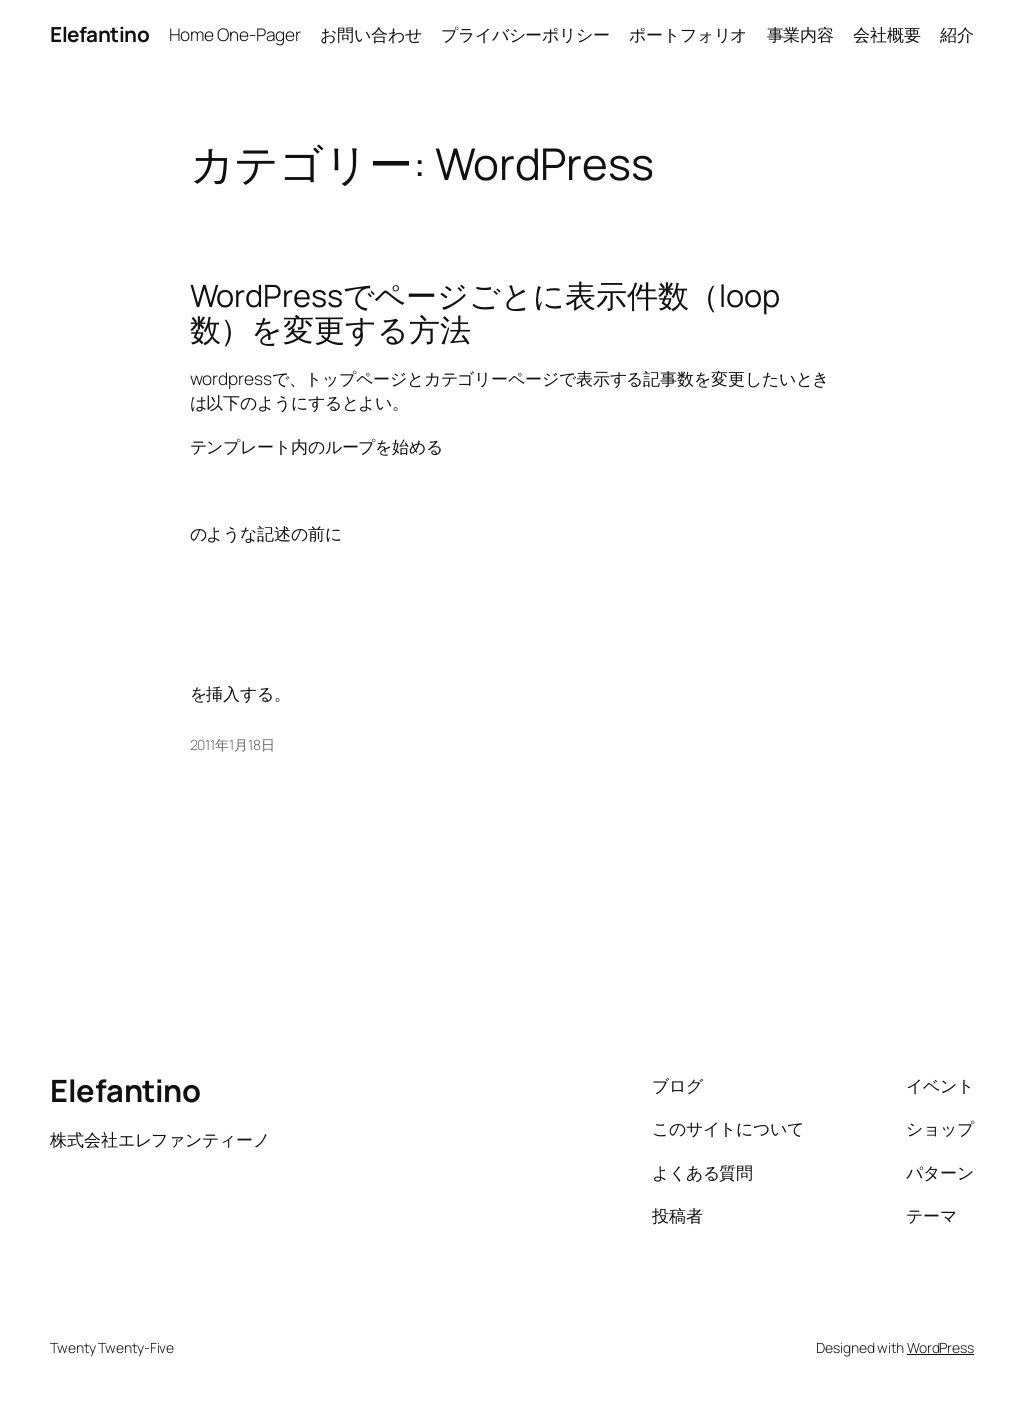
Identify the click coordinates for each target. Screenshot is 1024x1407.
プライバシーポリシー (525, 34)
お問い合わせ (370, 34)
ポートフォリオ (688, 34)
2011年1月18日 (232, 744)
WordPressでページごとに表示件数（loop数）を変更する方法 (485, 312)
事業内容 (801, 34)
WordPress (940, 1347)
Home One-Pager (235, 34)
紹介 (957, 34)
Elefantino (99, 34)
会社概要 (887, 34)
